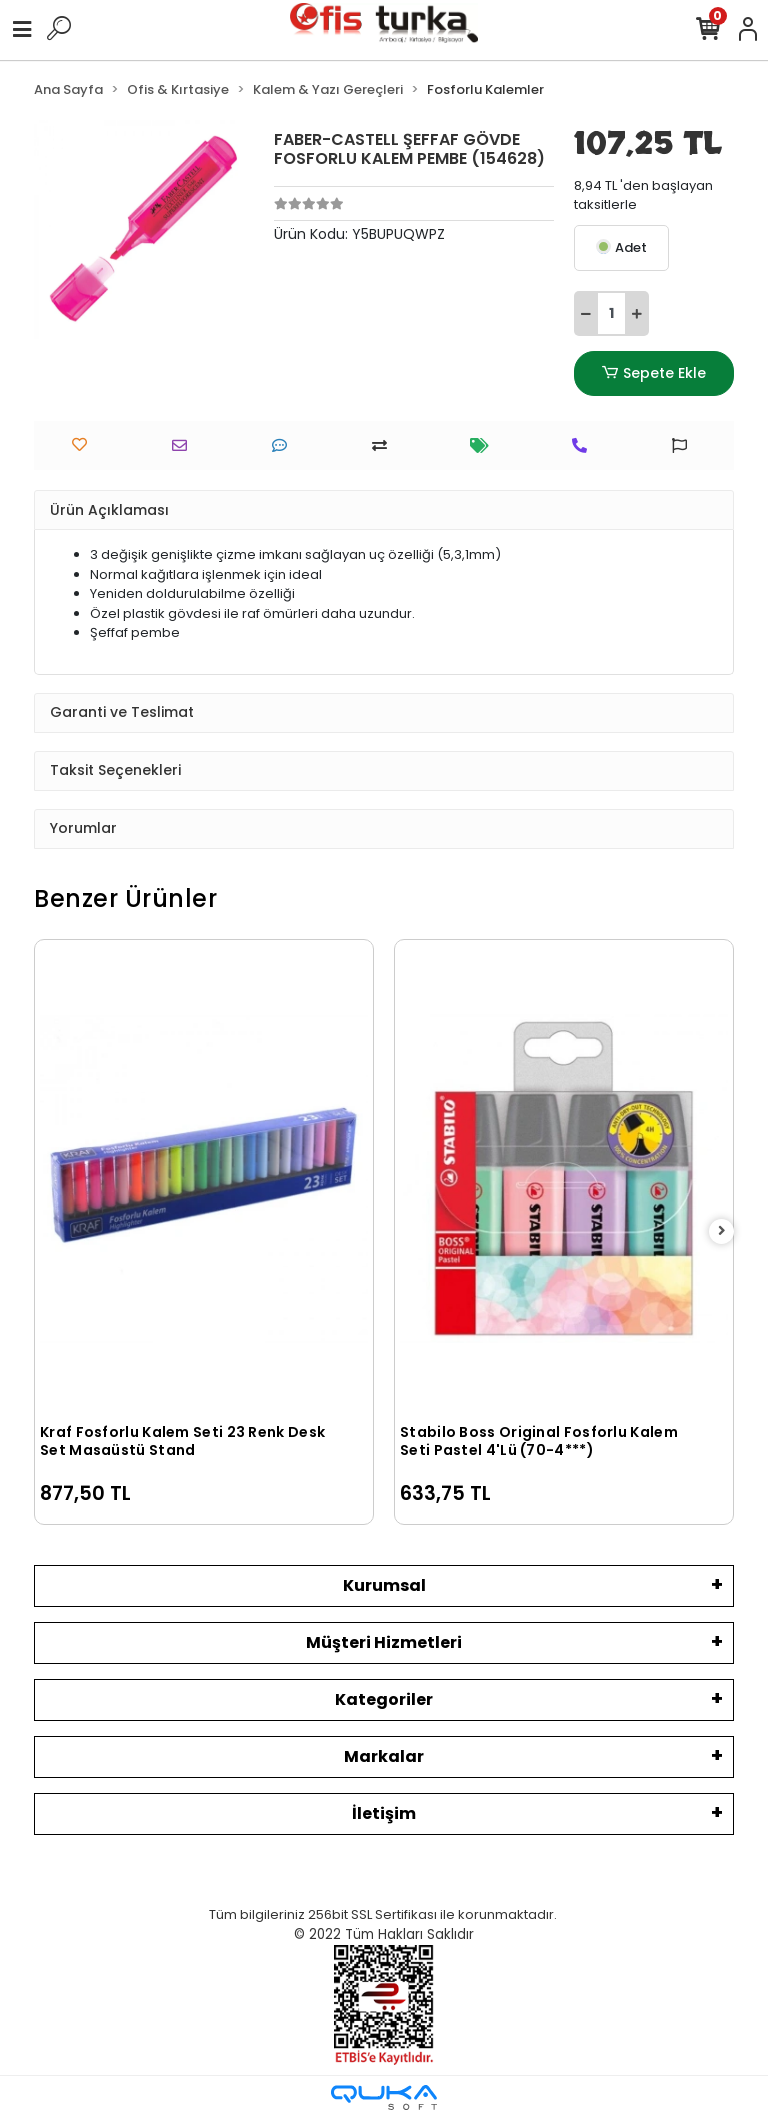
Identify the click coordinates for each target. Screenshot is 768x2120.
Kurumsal (384, 1585)
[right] (722, 1231)
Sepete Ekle (654, 373)
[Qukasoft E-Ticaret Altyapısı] (384, 2097)
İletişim (384, 1813)
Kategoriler (384, 1699)
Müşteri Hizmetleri (384, 1642)
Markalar (384, 1756)
